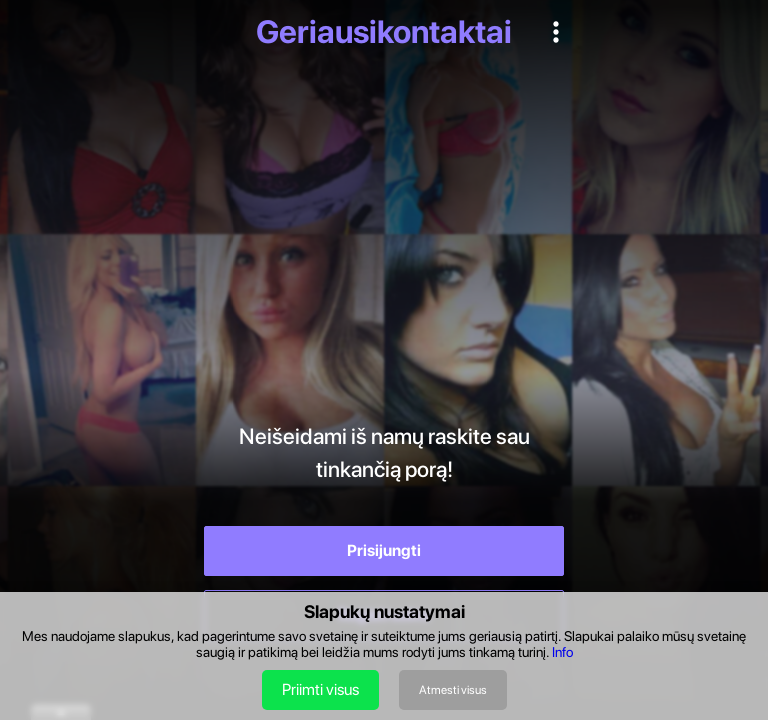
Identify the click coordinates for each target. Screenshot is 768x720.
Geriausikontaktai (384, 32)
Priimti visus (320, 689)
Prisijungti (384, 550)
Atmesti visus (453, 690)
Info (562, 652)
